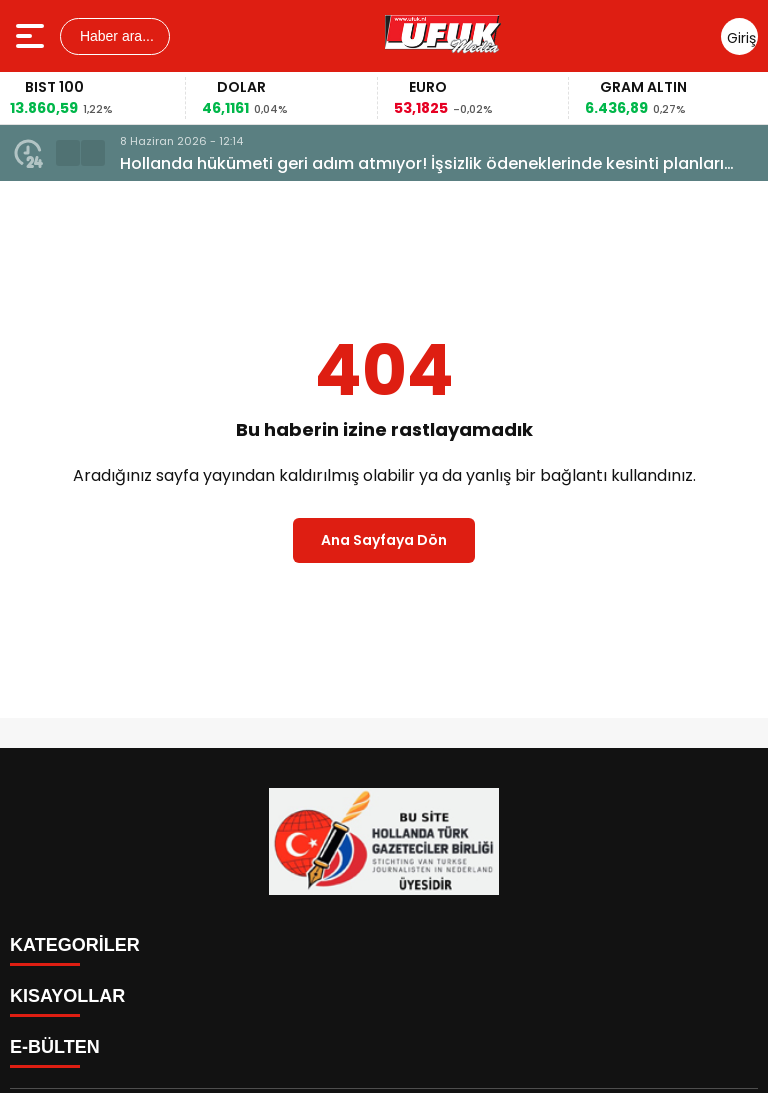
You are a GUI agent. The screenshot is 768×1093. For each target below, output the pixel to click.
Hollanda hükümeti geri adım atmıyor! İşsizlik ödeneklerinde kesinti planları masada (422, 164)
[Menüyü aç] (32, 36)
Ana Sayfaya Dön (384, 540)
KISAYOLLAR (67, 996)
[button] (68, 153)
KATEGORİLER (75, 945)
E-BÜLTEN (55, 1047)
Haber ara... (115, 36)
